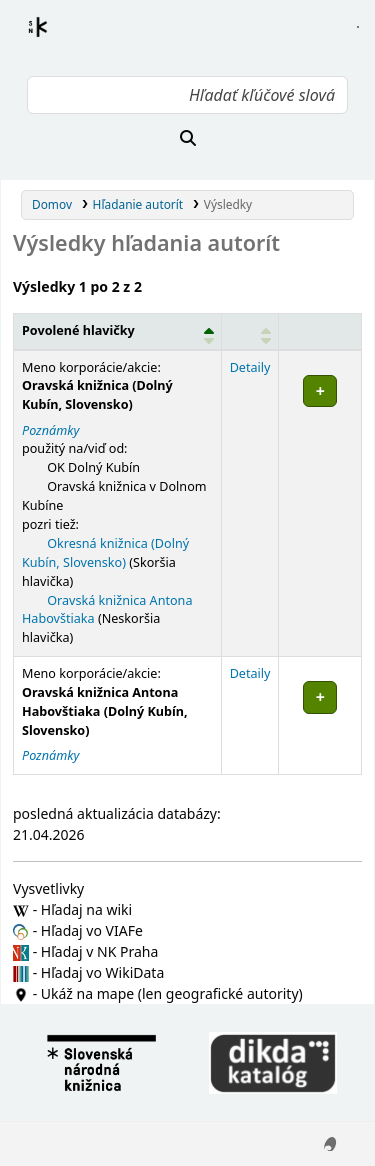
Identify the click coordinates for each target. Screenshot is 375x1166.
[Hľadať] (187, 138)
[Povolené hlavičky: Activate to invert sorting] (118, 331)
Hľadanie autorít (138, 204)
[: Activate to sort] (250, 331)
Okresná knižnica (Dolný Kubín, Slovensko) (105, 553)
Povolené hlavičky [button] (78, 330)
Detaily (250, 367)
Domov (52, 204)
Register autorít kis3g (56, 39)
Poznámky (50, 430)
